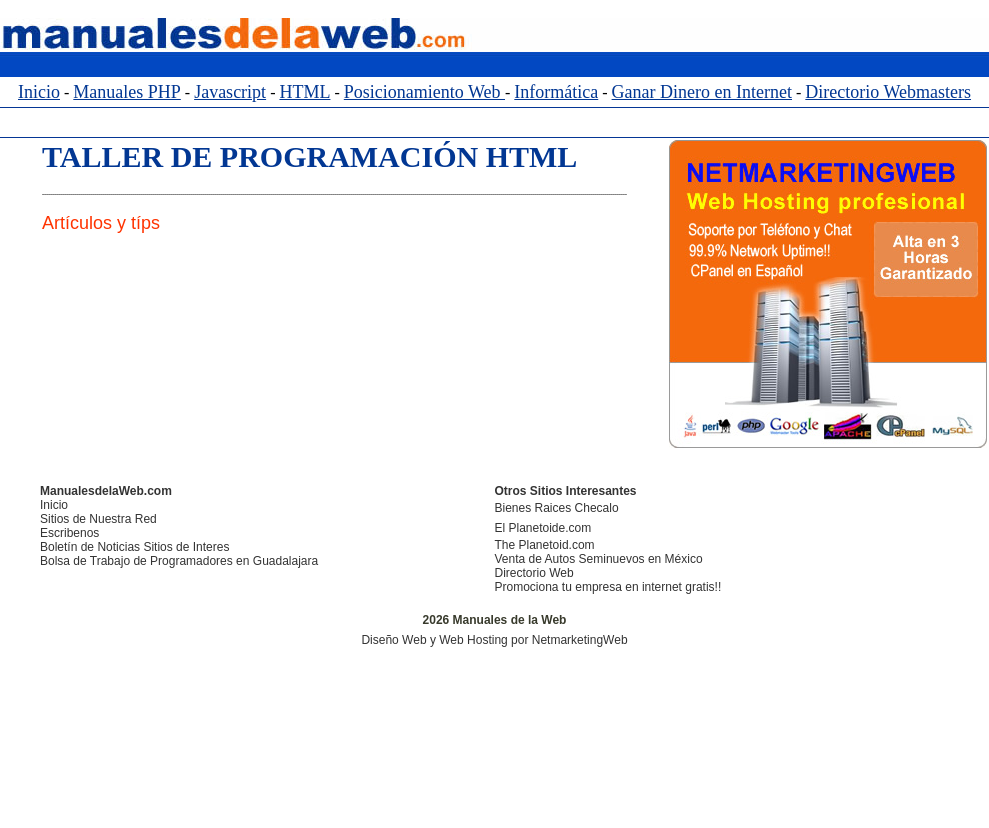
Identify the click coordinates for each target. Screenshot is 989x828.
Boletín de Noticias (90, 547)
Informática (556, 92)
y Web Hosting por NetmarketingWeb (529, 640)
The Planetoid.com (545, 545)
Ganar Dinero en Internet (702, 92)
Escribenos (69, 533)
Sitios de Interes (186, 547)
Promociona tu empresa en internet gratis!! (608, 587)
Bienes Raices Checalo (557, 508)
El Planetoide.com (543, 528)
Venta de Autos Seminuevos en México (599, 559)
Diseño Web (393, 640)
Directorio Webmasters (888, 92)
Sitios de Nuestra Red (98, 519)
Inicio (39, 92)
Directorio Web (534, 573)
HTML (304, 92)
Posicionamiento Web (424, 92)
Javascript (230, 92)
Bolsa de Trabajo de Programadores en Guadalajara (179, 561)
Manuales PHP (127, 92)
